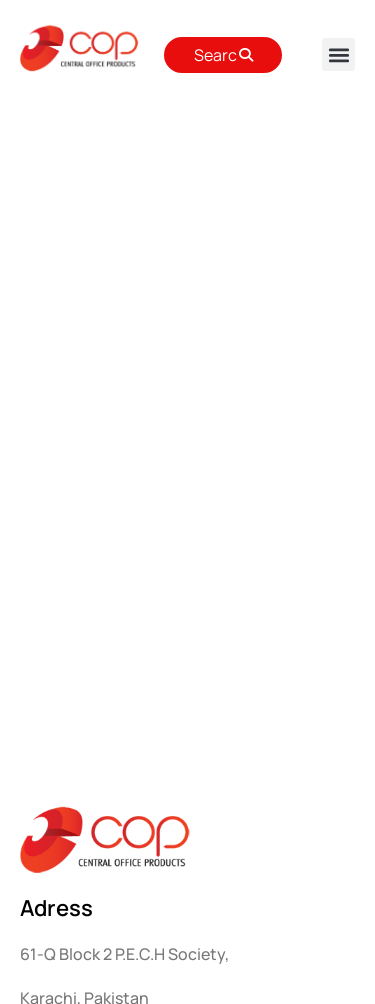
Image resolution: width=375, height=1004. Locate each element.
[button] (338, 54)
